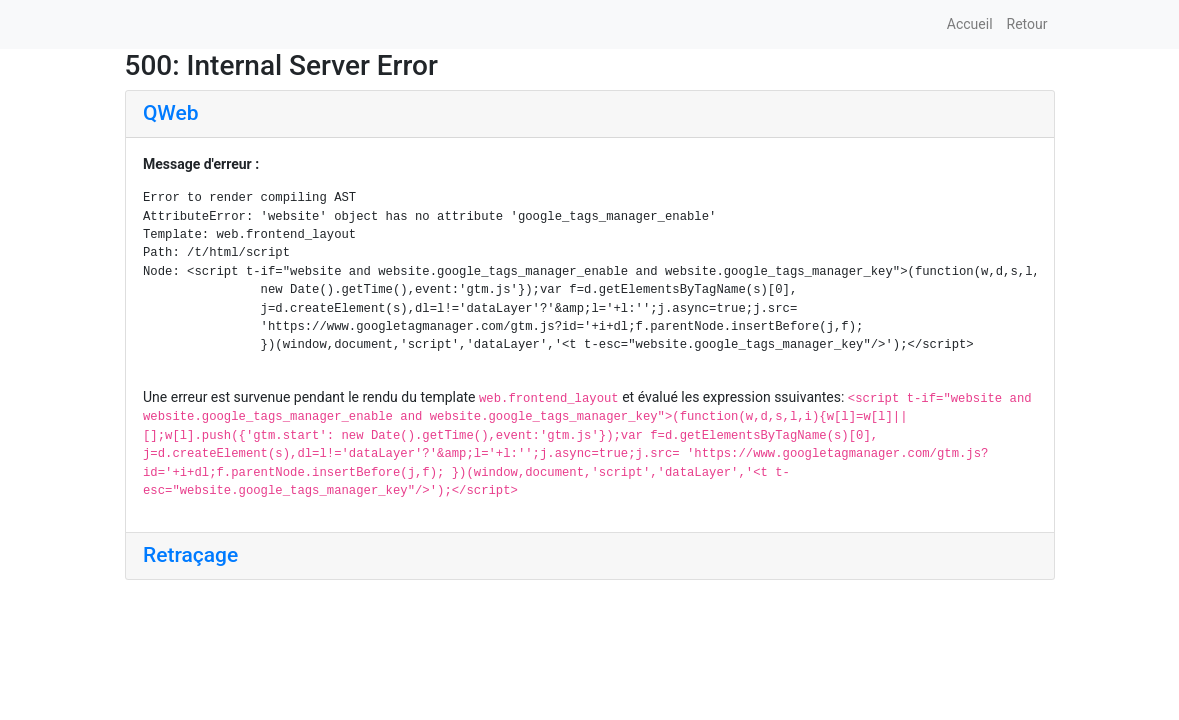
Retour (1027, 24)
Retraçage (190, 555)
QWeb (170, 113)
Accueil (970, 24)
